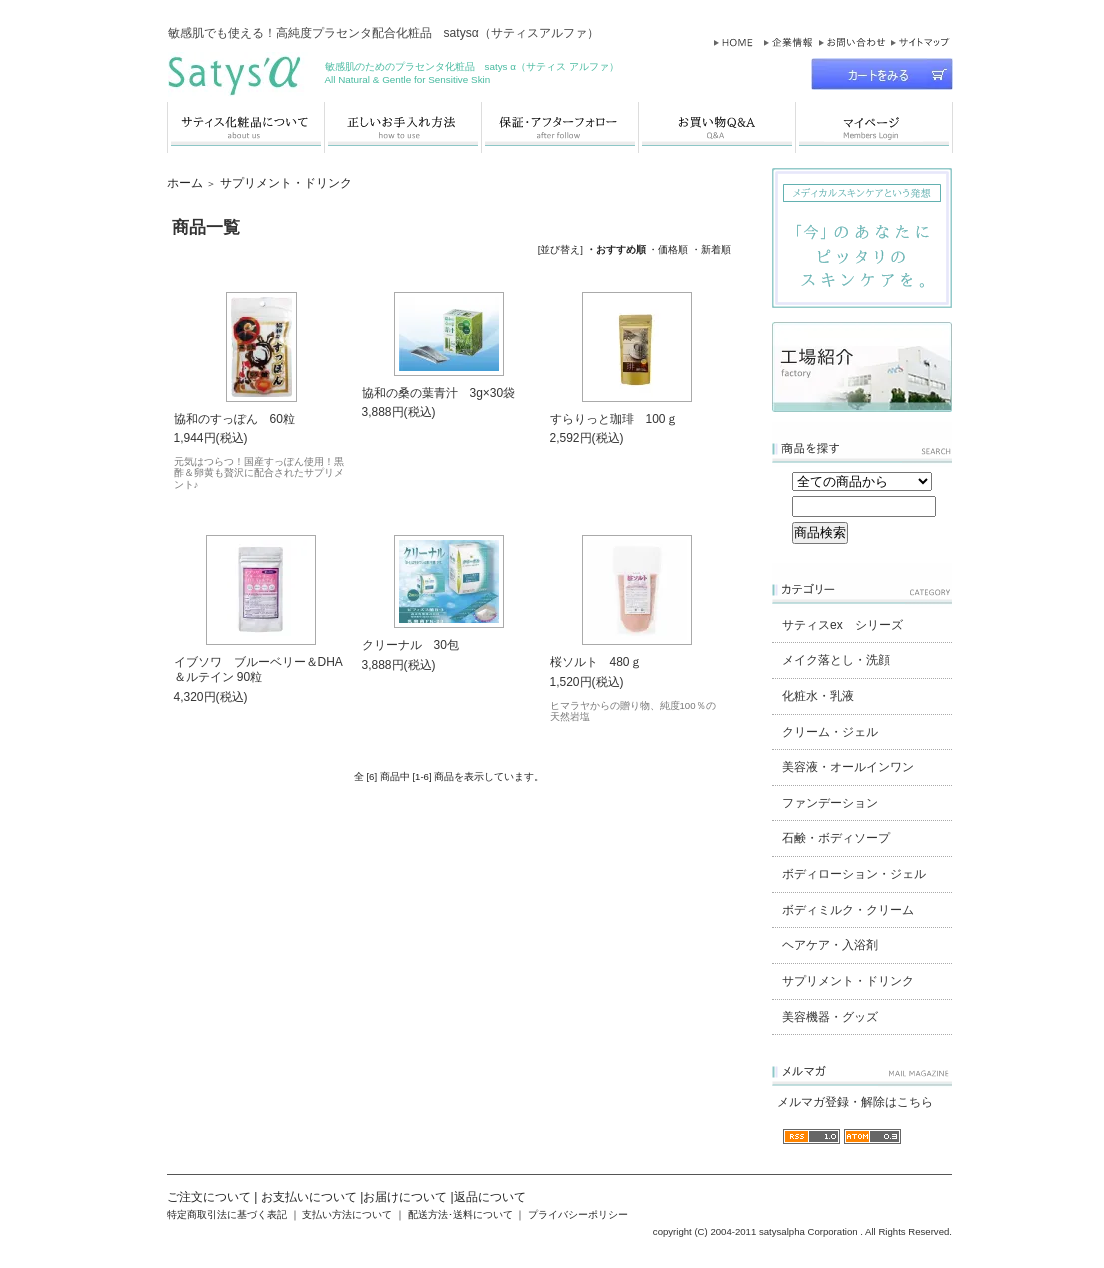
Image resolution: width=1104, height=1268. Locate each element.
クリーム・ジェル (830, 732)
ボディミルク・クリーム (848, 910)
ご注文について (209, 1197)
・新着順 (711, 249)
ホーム (185, 183)
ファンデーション (830, 803)
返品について (490, 1197)
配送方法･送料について (460, 1214)
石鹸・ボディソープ (836, 838)
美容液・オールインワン (848, 767)
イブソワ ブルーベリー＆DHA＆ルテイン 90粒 (258, 669)
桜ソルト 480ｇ (596, 662)
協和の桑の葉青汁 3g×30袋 (439, 393)
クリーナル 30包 (410, 645)
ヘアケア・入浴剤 (830, 945)
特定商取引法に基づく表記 (227, 1214)
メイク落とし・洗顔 (836, 660)
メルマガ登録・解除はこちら (855, 1102)
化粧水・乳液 (818, 696)
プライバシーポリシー (578, 1214)
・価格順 (668, 249)
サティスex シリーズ (842, 625)
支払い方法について (347, 1214)
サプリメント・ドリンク (286, 183)
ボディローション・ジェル (854, 874)
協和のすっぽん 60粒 (234, 419)
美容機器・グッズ (830, 1017)
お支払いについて (309, 1197)
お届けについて (405, 1197)
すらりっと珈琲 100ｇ (614, 419)
